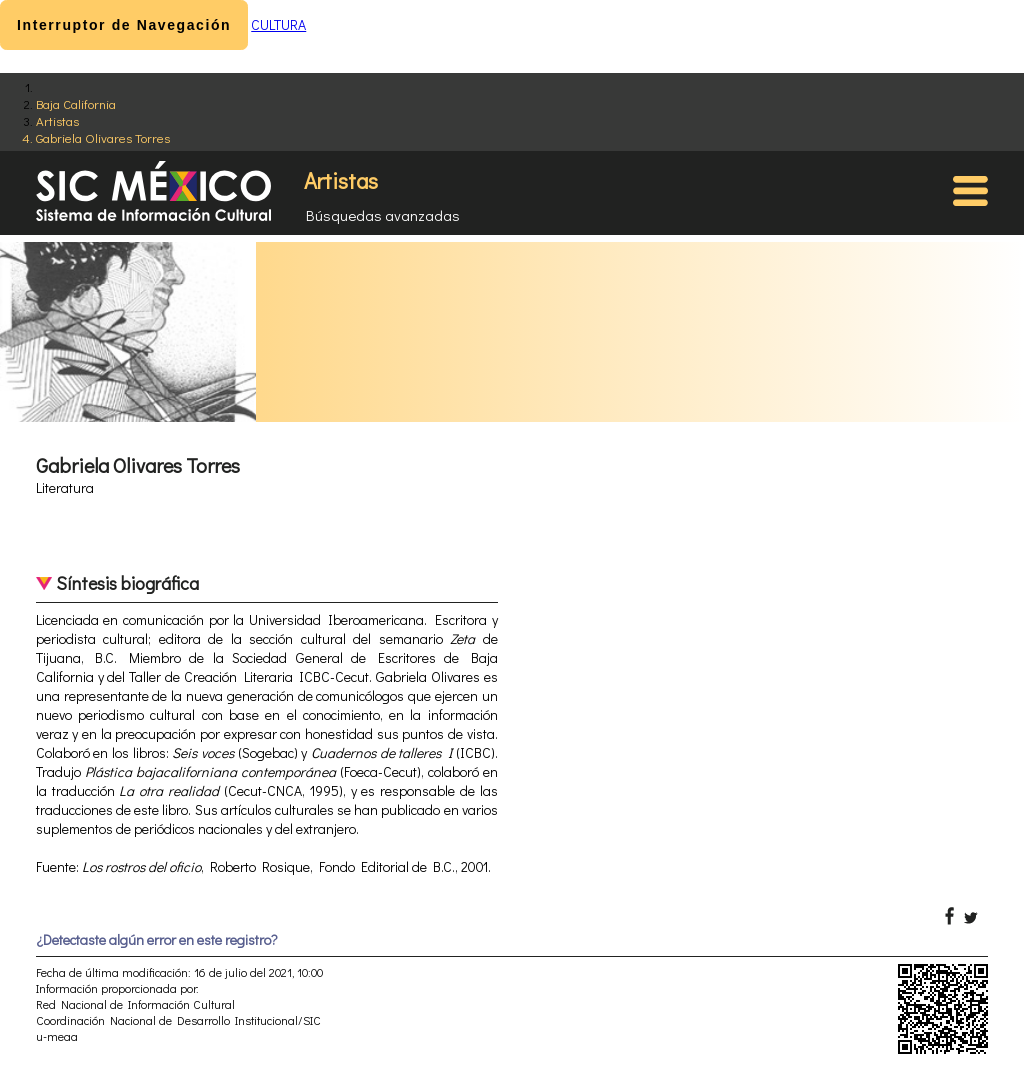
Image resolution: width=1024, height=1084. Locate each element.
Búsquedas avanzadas (383, 215)
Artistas (57, 120)
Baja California (76, 103)
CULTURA (278, 24)
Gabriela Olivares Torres (103, 137)
